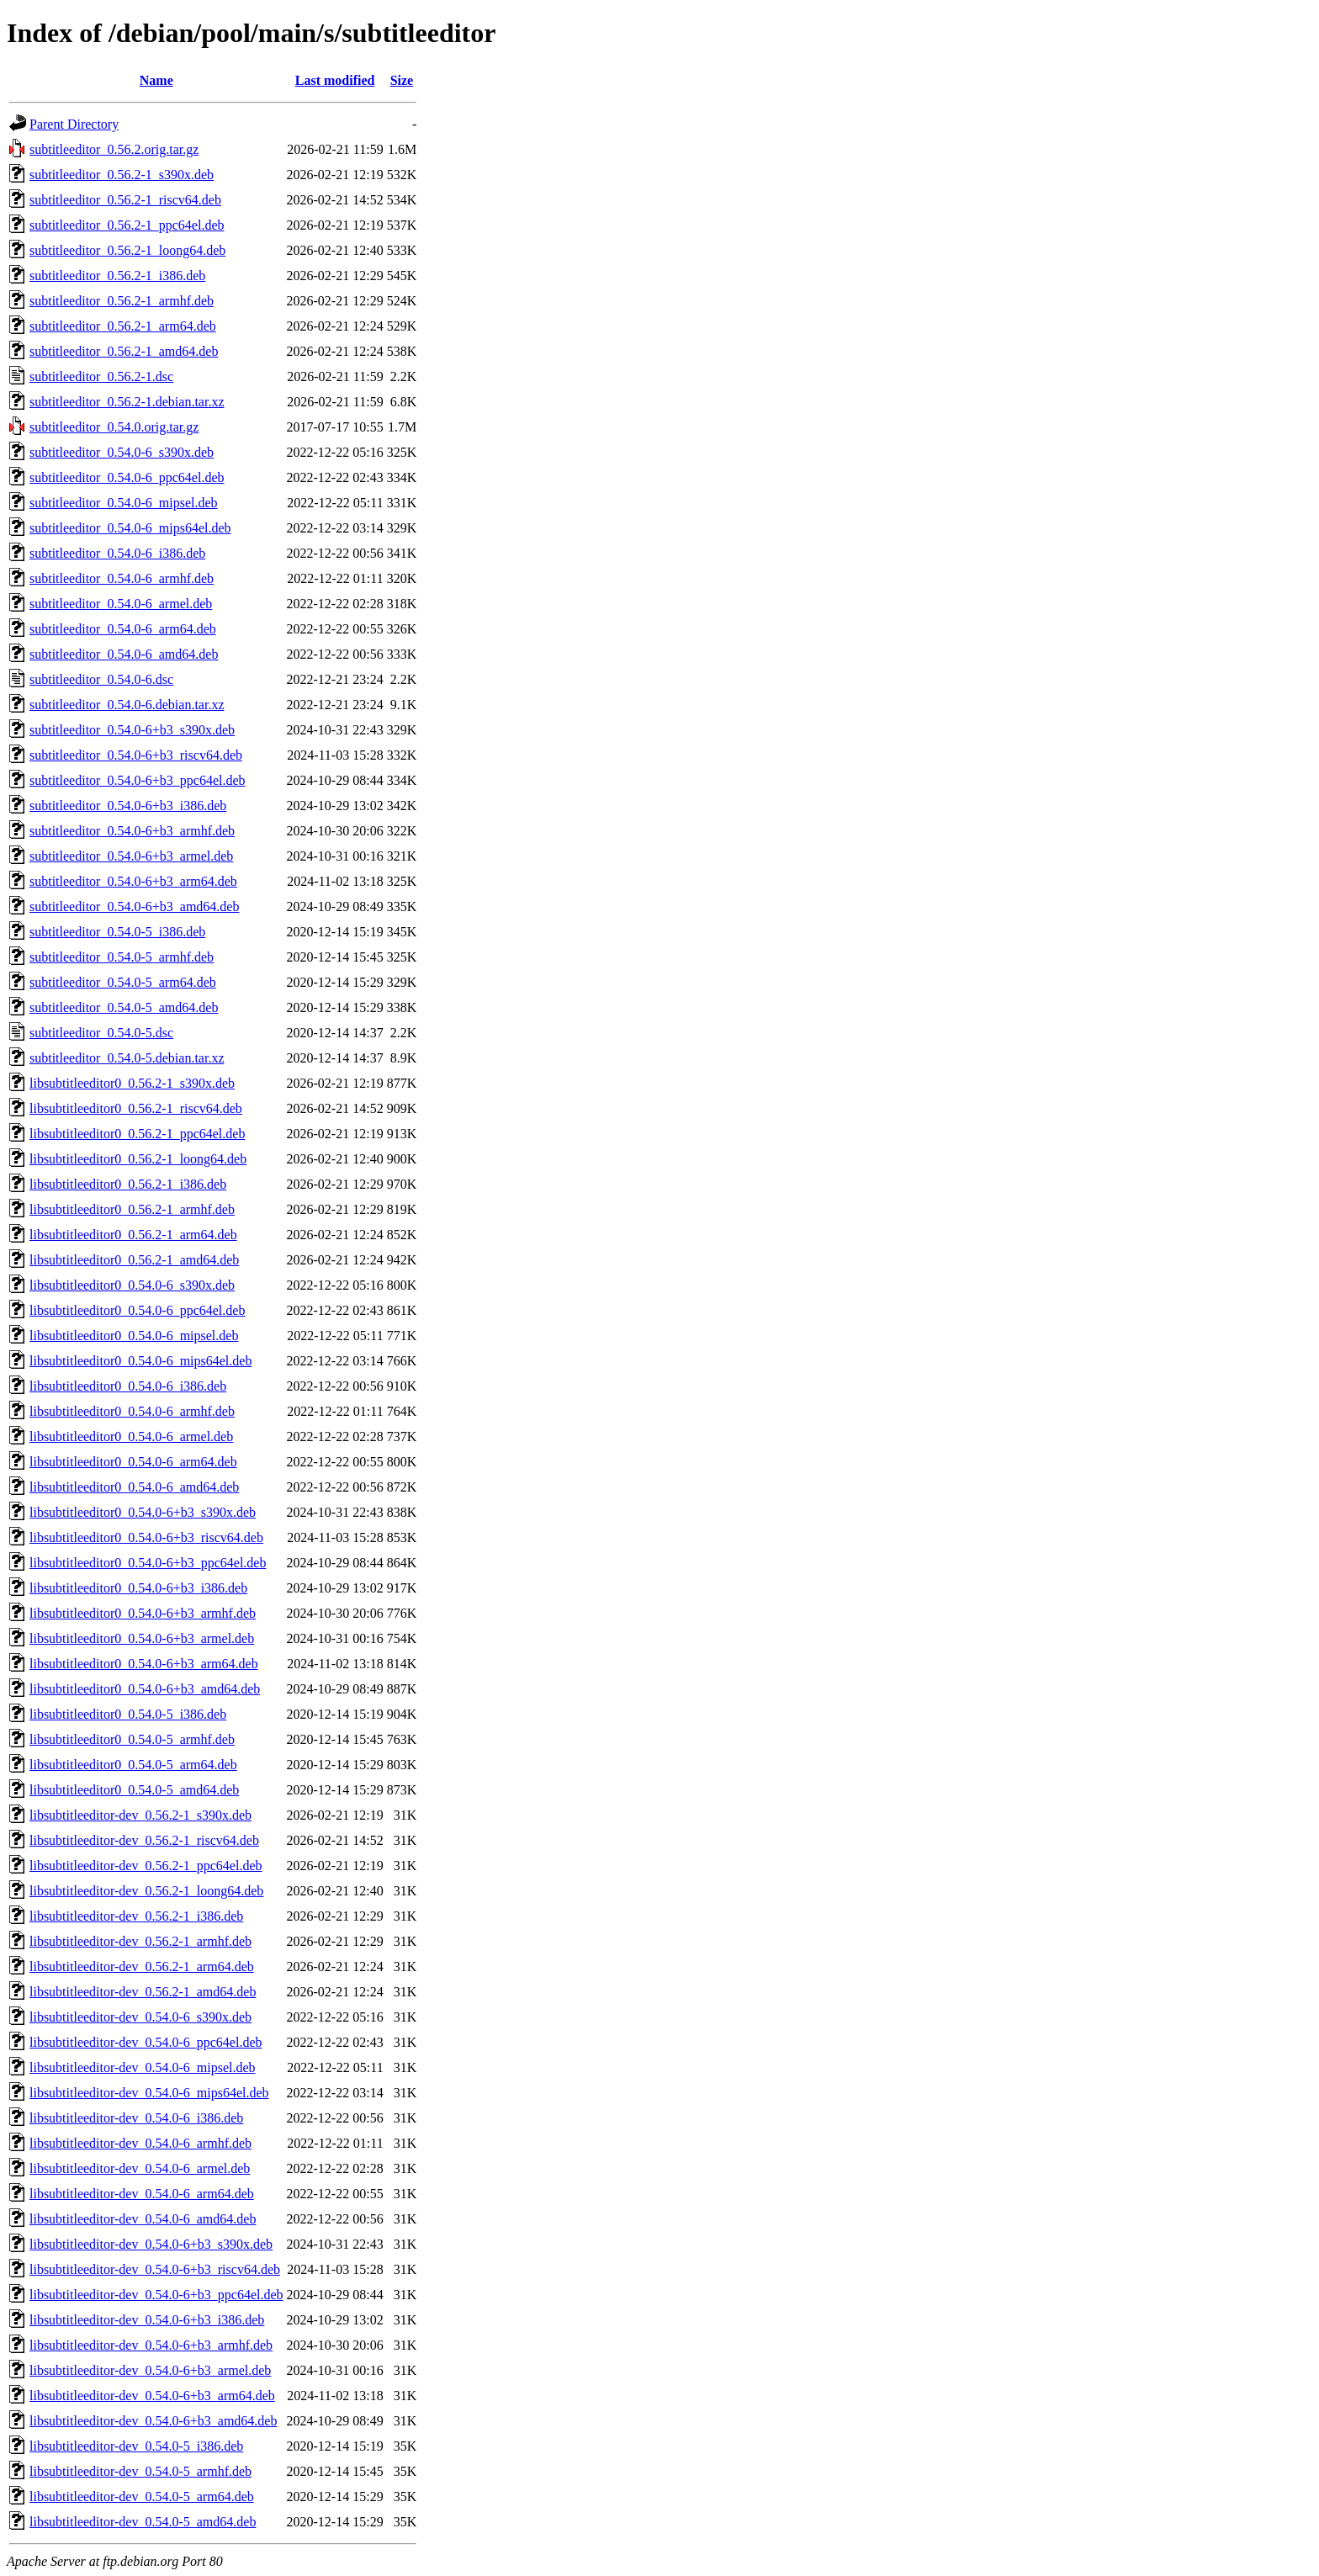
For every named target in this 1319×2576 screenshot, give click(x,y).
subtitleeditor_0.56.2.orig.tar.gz (114, 149)
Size (402, 80)
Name (156, 80)
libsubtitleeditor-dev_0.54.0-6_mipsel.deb (142, 2067)
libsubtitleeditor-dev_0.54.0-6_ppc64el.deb (145, 2042)
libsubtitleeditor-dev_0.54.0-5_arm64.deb (141, 2496)
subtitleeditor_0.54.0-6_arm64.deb (122, 629)
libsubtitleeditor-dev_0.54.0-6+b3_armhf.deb (151, 2345)
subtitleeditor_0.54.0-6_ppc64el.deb (127, 477)
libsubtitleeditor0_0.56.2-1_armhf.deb (132, 1209)
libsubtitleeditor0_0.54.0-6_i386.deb (127, 1386)
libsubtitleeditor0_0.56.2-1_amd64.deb (134, 1260)
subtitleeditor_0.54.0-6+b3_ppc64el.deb (137, 780)
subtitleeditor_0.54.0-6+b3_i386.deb (127, 805)
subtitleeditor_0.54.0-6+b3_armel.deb (131, 856)
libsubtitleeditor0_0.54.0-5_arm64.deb (133, 1764)
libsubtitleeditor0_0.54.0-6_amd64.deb (134, 1487)
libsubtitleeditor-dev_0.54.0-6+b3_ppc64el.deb (156, 2294)
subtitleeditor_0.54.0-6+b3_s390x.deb (132, 730)
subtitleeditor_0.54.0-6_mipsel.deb (123, 503)
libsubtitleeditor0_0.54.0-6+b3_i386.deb (138, 1588)
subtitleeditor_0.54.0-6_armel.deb (120, 603)
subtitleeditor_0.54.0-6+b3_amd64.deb (134, 906)
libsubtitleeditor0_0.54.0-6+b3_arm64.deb (143, 1663)
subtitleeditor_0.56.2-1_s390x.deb (121, 174)
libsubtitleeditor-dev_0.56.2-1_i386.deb (136, 1916)
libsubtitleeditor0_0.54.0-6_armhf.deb (132, 1411)
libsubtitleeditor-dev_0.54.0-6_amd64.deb (142, 2219)
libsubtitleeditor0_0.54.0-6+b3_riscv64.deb (146, 1537)
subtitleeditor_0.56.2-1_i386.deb (117, 275)
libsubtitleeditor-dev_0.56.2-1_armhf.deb (140, 1941)
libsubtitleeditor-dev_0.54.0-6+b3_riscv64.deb (154, 2269)
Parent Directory (74, 124)
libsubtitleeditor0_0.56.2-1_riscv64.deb (135, 1108)
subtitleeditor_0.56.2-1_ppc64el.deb (127, 225)
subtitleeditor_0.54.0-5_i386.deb (117, 932)
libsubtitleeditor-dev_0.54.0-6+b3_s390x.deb (151, 2244)
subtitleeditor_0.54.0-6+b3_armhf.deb (132, 831)
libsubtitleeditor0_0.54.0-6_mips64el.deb (140, 1361)
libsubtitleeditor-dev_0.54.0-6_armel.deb (139, 2168)
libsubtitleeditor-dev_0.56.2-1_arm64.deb (141, 1966)
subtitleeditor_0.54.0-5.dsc (101, 1033)
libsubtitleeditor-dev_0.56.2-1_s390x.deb (140, 1815)
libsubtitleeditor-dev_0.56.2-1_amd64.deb (142, 1992)
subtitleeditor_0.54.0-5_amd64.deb (123, 1007)
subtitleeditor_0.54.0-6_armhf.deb (121, 578)
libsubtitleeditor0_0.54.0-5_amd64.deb (134, 1790)
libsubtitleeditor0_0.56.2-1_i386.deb (127, 1184)
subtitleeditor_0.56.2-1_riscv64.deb (125, 200)
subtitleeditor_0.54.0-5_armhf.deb (121, 957)
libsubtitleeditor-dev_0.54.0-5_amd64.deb (142, 2522)
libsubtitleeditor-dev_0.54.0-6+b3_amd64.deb (153, 2421)
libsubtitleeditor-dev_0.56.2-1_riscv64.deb (144, 1840)
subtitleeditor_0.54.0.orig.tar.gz (114, 427)
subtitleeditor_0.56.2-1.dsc (101, 376)
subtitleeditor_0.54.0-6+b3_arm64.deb (133, 881)
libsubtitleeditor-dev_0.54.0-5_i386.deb (136, 2446)
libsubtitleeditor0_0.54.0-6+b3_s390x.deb (142, 1512)
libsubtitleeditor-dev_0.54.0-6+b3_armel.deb (150, 2370)
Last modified (335, 80)
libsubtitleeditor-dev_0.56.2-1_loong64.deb (146, 1891)
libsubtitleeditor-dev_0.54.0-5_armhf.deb (140, 2471)
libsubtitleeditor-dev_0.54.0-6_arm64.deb (141, 2193)
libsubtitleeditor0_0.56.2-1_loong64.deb (137, 1159)
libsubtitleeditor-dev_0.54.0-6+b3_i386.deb (146, 2320)
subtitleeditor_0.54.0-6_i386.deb (117, 553)
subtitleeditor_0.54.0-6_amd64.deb (123, 654)
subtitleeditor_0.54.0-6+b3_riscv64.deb (135, 755)
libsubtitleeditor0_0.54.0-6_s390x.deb (132, 1285)
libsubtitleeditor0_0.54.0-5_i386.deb (127, 1714)
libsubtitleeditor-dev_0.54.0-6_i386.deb (136, 2118)
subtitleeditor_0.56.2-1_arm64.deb (122, 326)
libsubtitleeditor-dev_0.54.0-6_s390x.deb (140, 2017)
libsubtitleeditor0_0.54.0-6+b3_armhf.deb (142, 1613)
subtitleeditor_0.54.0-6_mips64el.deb (130, 528)
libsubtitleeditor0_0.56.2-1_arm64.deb (133, 1234)
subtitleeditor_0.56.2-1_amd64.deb (123, 351)
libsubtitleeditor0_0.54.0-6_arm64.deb (133, 1462)
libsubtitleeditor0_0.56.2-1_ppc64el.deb (137, 1133)
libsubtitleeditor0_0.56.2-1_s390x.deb (132, 1083)
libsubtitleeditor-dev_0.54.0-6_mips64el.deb (149, 2093)
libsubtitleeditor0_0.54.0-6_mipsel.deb (133, 1335)
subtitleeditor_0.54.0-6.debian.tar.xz (127, 704)
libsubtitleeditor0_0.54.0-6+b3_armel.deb (141, 1638)
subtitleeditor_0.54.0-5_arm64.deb (122, 982)
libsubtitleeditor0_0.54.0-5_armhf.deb (132, 1739)
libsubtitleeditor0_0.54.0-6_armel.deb (131, 1436)
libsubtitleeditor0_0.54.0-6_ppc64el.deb (137, 1310)
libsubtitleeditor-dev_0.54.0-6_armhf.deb (140, 2143)
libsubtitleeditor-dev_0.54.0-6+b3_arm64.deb (152, 2395)
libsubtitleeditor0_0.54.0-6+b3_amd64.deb (144, 1689)
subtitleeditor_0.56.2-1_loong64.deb (127, 250)
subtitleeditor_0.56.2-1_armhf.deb (121, 301)
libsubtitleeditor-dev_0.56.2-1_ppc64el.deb (145, 1865)
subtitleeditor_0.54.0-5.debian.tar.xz (127, 1058)
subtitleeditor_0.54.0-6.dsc (101, 679)
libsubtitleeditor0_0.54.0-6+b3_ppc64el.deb (147, 1563)
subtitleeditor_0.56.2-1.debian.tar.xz (127, 402)
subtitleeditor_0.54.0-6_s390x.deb (121, 452)
